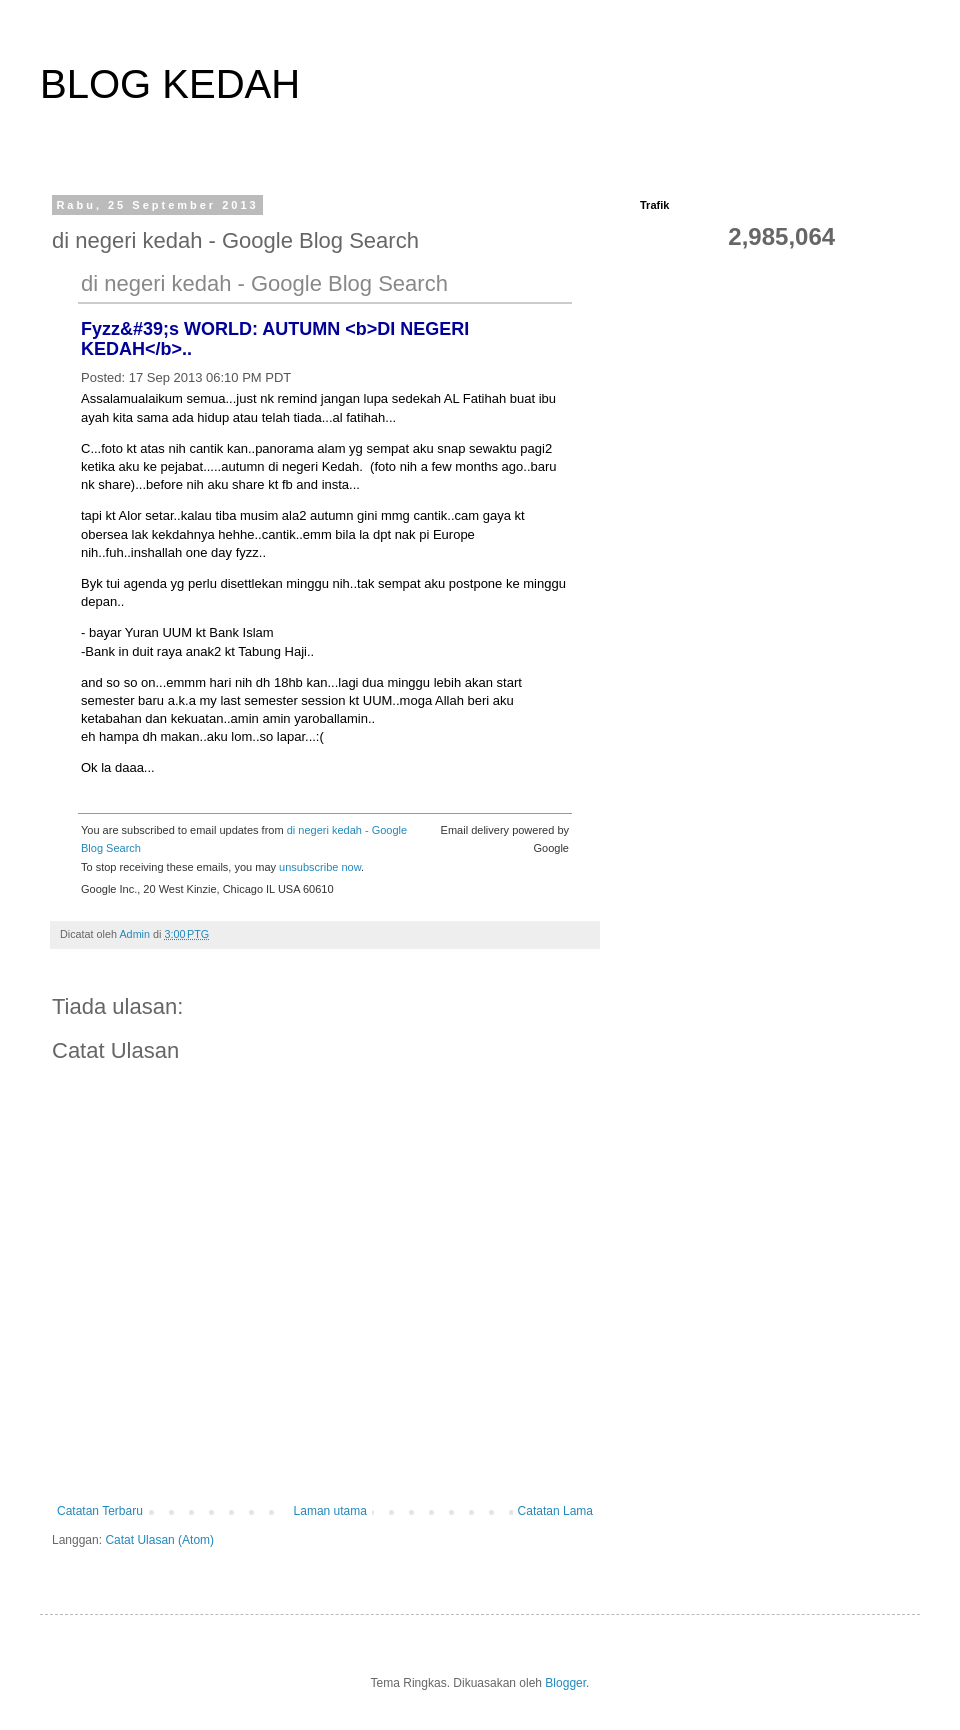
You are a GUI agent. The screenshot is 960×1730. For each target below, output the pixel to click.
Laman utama (330, 1511)
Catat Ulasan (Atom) (159, 1540)
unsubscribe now (320, 867)
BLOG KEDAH (170, 84)
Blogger (565, 1683)
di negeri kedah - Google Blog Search (264, 283)
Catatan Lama (555, 1511)
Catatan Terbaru (100, 1511)
